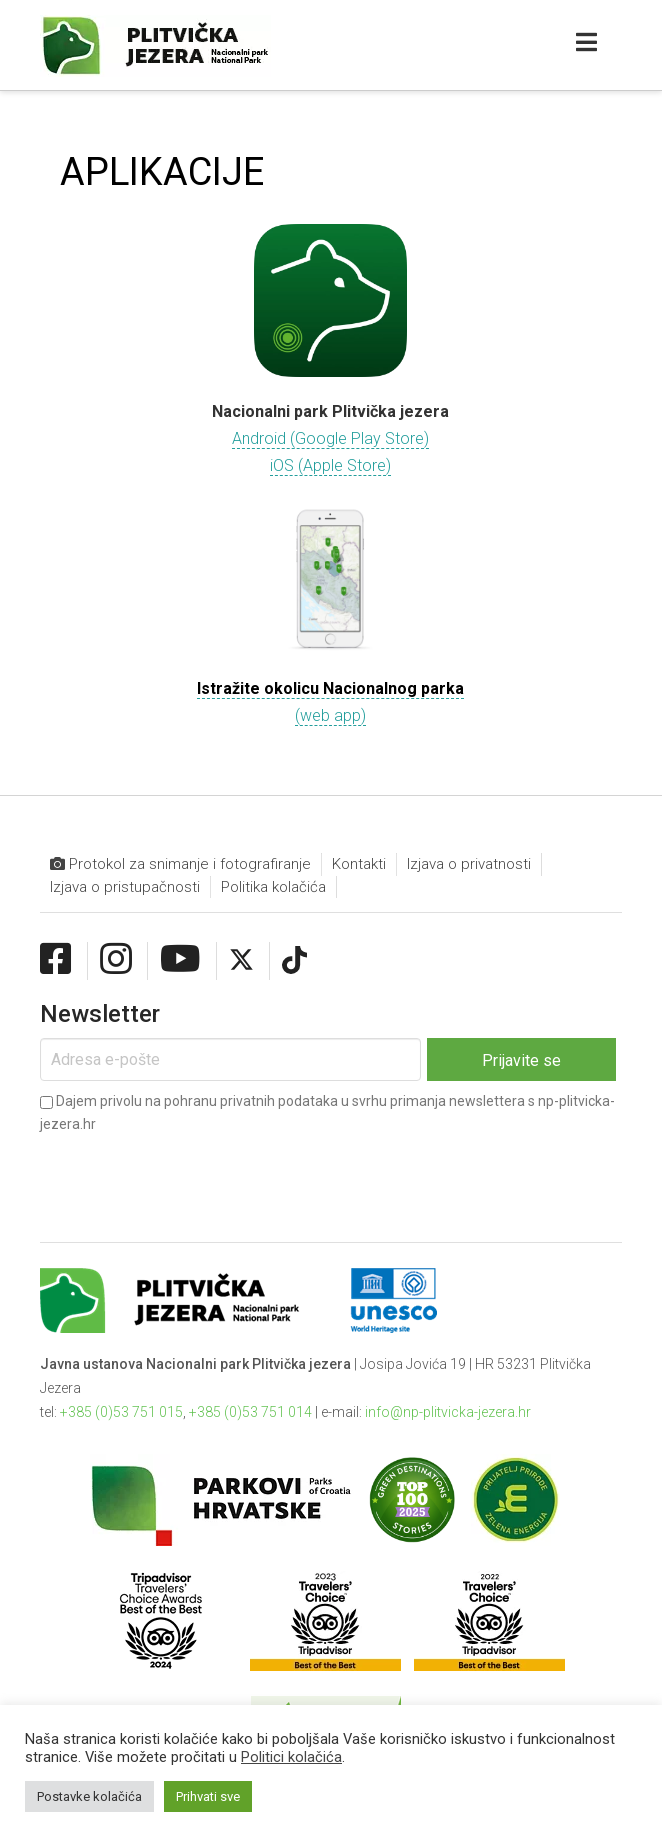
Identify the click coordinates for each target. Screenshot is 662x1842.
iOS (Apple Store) (330, 465)
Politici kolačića (291, 1757)
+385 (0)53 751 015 (121, 1412)
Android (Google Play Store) (330, 438)
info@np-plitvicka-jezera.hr (448, 1412)
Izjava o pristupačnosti (125, 887)
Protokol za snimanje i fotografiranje (180, 864)
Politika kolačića (273, 887)
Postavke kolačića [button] (89, 1796)
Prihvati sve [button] (208, 1796)
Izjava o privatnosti (469, 864)
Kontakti (359, 864)
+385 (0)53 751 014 (250, 1412)
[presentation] (192, 1172)
